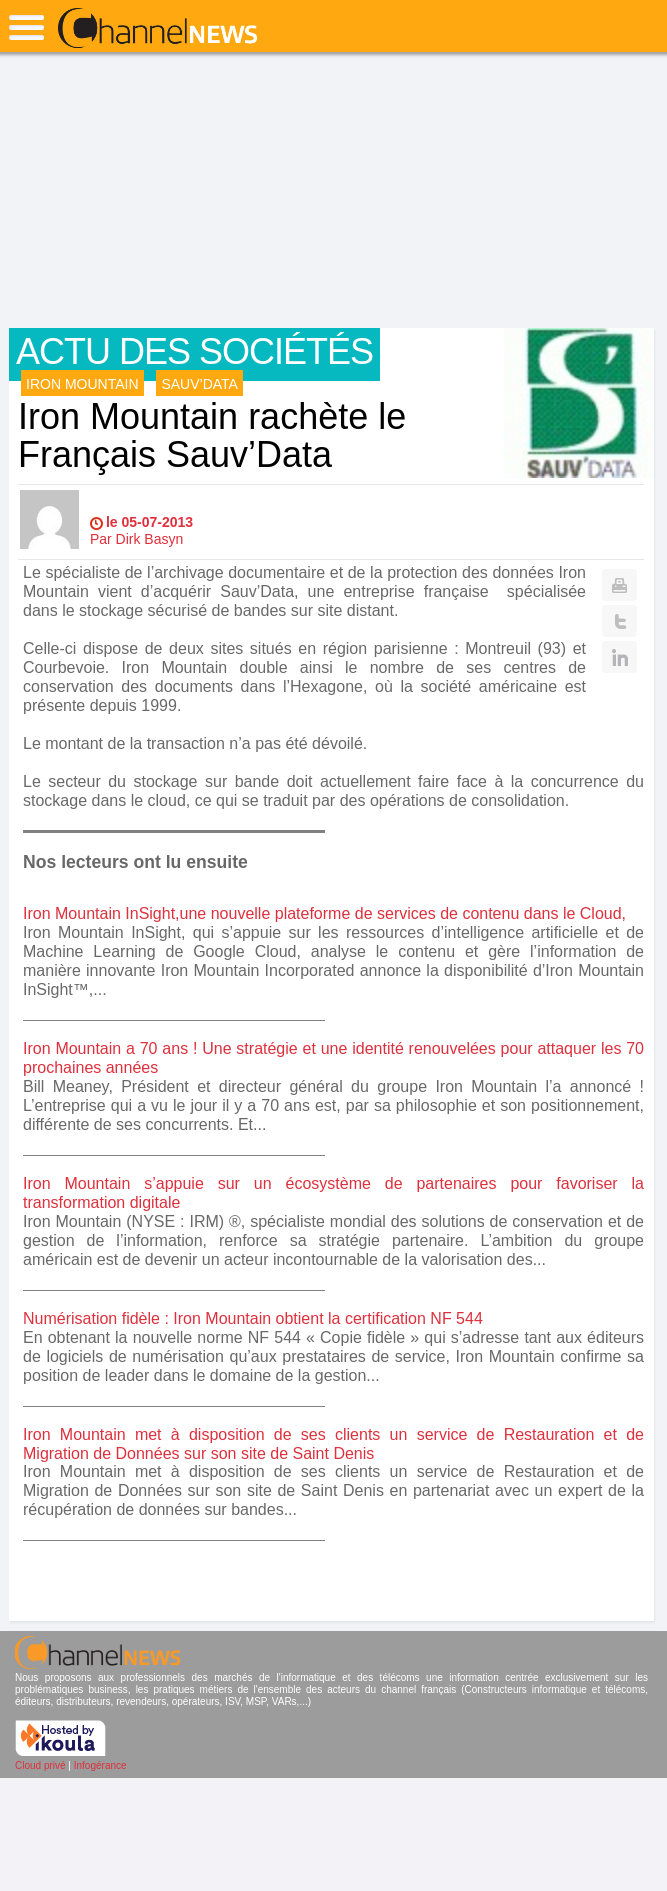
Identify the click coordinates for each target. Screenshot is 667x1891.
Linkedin (619, 657)
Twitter (619, 621)
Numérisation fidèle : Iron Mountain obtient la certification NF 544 (253, 1318)
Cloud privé (40, 1765)
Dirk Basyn (150, 539)
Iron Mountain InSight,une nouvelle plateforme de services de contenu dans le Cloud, (324, 913)
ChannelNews (157, 29)
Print (619, 585)
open (26, 27)
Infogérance (100, 1765)
